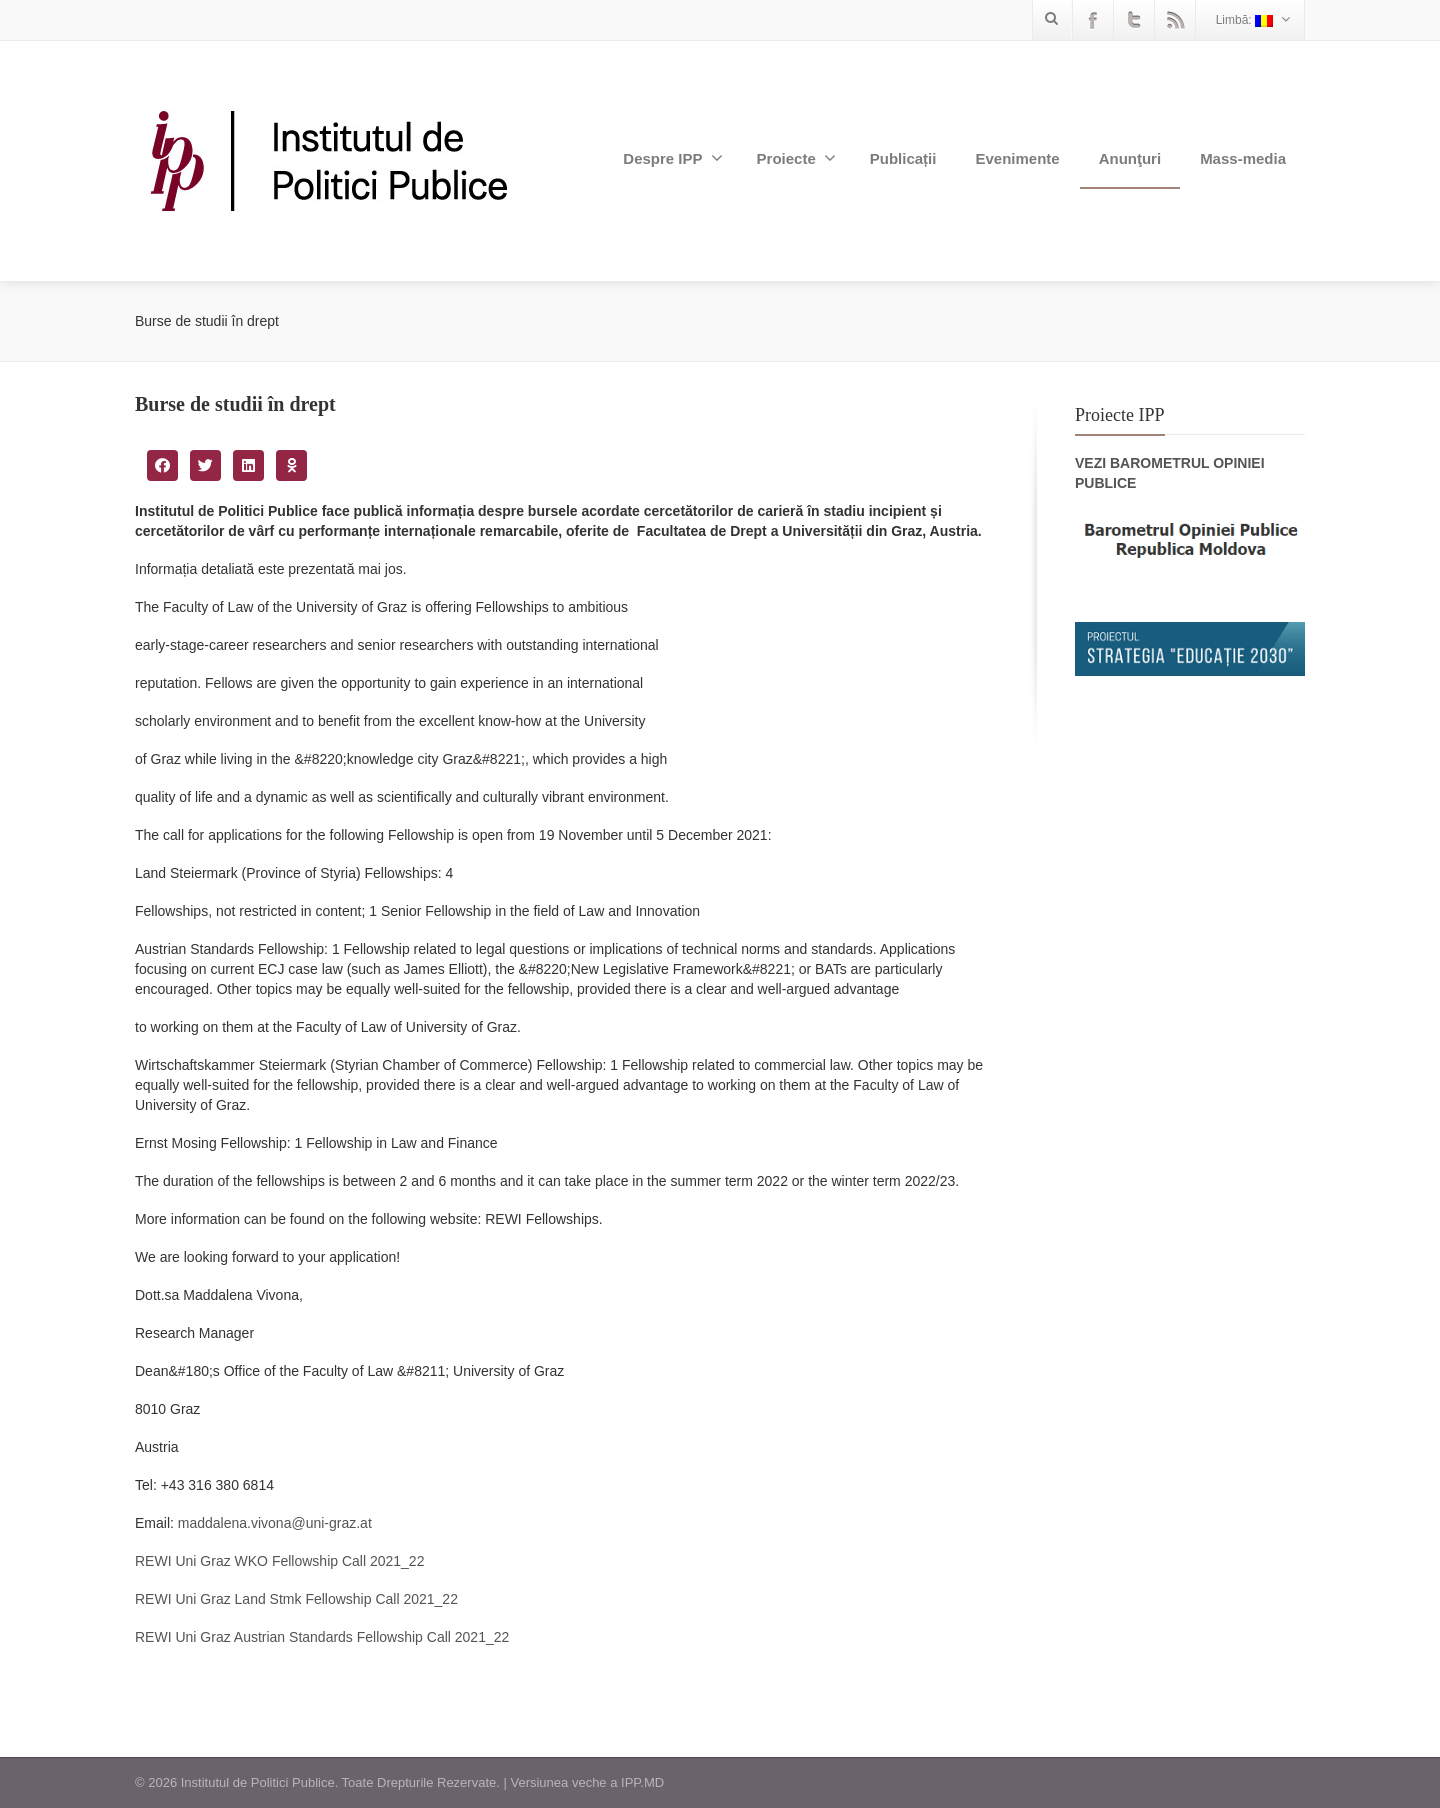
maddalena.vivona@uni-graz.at (275, 1523)
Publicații (903, 158)
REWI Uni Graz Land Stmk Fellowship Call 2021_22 (296, 1599)
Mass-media (1243, 158)
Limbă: (1253, 19)
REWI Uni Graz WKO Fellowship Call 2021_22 (279, 1561)
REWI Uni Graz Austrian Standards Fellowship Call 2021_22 (322, 1637)
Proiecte (796, 158)
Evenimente (1017, 158)
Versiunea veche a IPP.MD (587, 1782)
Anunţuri (1130, 158)
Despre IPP (672, 158)
